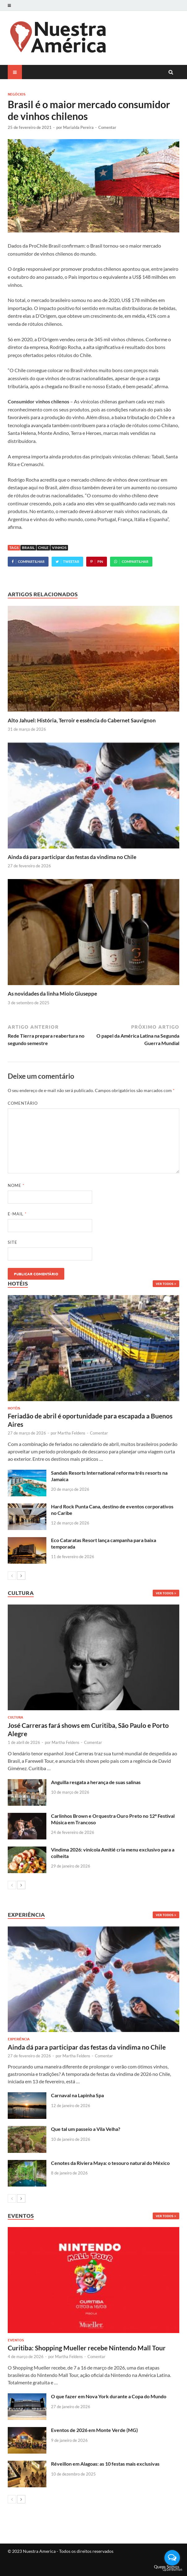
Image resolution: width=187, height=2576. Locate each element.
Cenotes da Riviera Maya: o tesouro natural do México (110, 2163)
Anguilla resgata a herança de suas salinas (96, 1782)
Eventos (16, 2339)
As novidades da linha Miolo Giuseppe (52, 993)
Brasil (28, 547)
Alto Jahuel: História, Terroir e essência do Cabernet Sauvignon (82, 720)
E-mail (17, 1213)
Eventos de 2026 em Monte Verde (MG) (94, 2430)
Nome (16, 1185)
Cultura (15, 1717)
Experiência (19, 2038)
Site (12, 1242)
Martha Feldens (71, 1432)
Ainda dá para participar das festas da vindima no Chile (72, 857)
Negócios (16, 93)
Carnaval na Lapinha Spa (77, 2095)
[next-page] (21, 1575)
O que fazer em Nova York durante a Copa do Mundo (108, 2396)
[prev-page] (12, 1575)
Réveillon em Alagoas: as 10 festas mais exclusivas (105, 2464)
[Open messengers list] (172, 2557)
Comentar (107, 127)
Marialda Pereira (78, 127)
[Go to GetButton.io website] (172, 2570)
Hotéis (14, 1407)
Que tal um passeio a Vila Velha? (85, 2129)
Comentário (23, 1103)
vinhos (59, 547)
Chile (43, 547)
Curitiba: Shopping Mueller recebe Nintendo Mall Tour (87, 2348)
